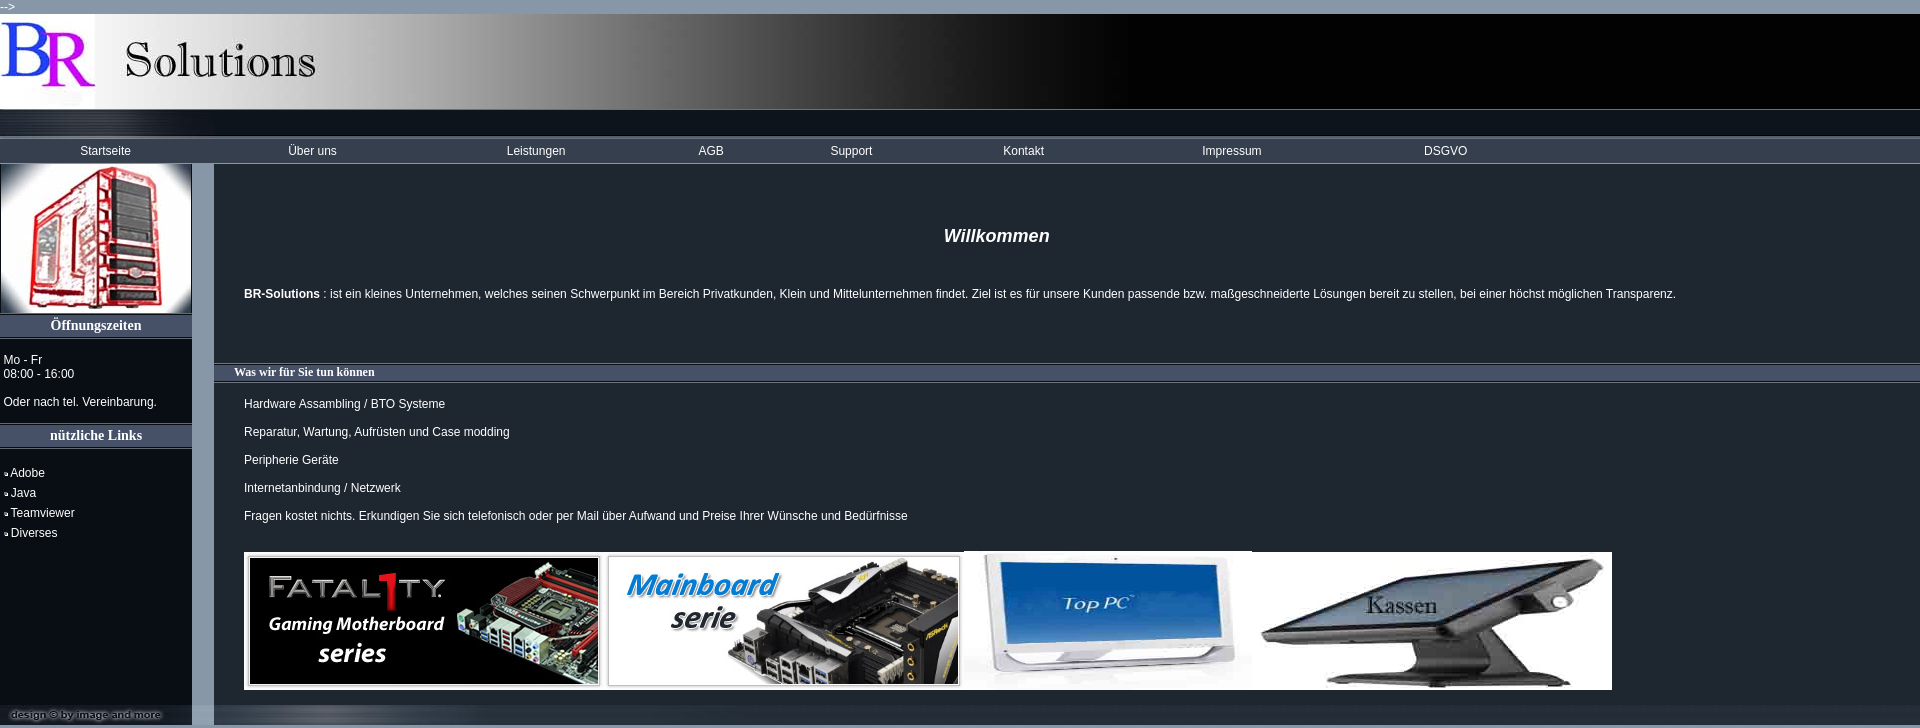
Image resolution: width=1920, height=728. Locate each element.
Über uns (312, 151)
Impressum (1231, 151)
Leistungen (536, 151)
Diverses (31, 533)
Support (851, 151)
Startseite (105, 151)
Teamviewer (39, 513)
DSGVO (1445, 151)
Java (20, 493)
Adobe (24, 473)
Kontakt (1023, 151)
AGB (710, 151)
